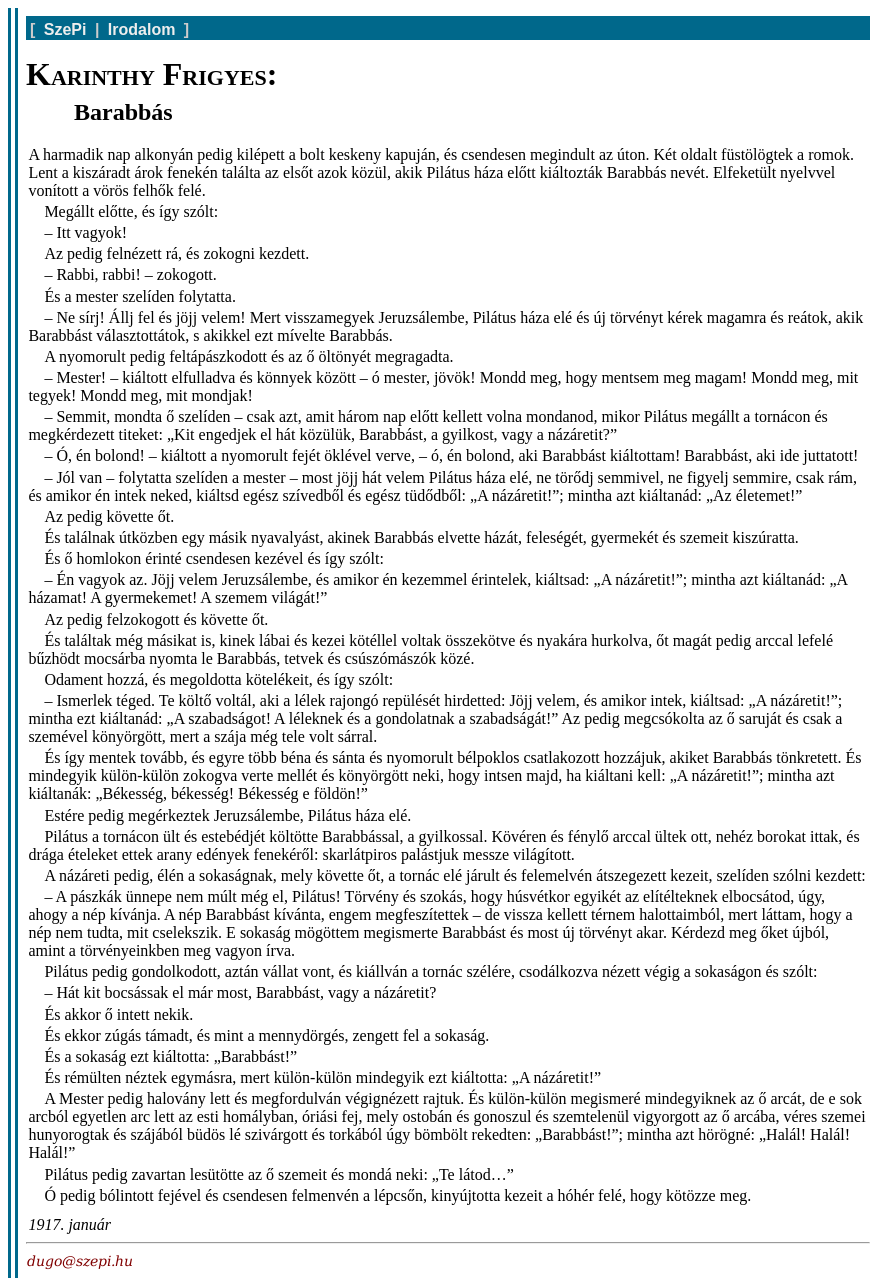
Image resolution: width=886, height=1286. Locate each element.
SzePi (65, 29)
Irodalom (142, 29)
